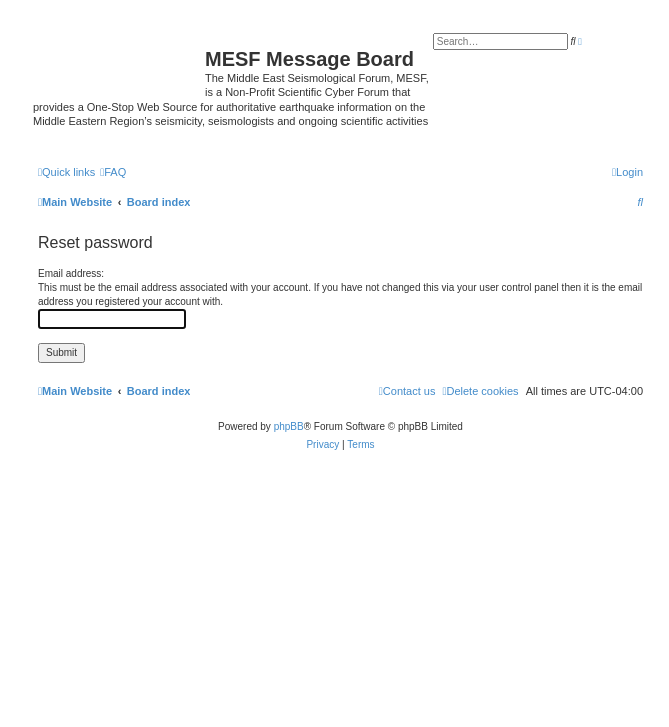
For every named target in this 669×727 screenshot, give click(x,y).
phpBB (289, 426)
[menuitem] (113, 172)
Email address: (71, 273)
